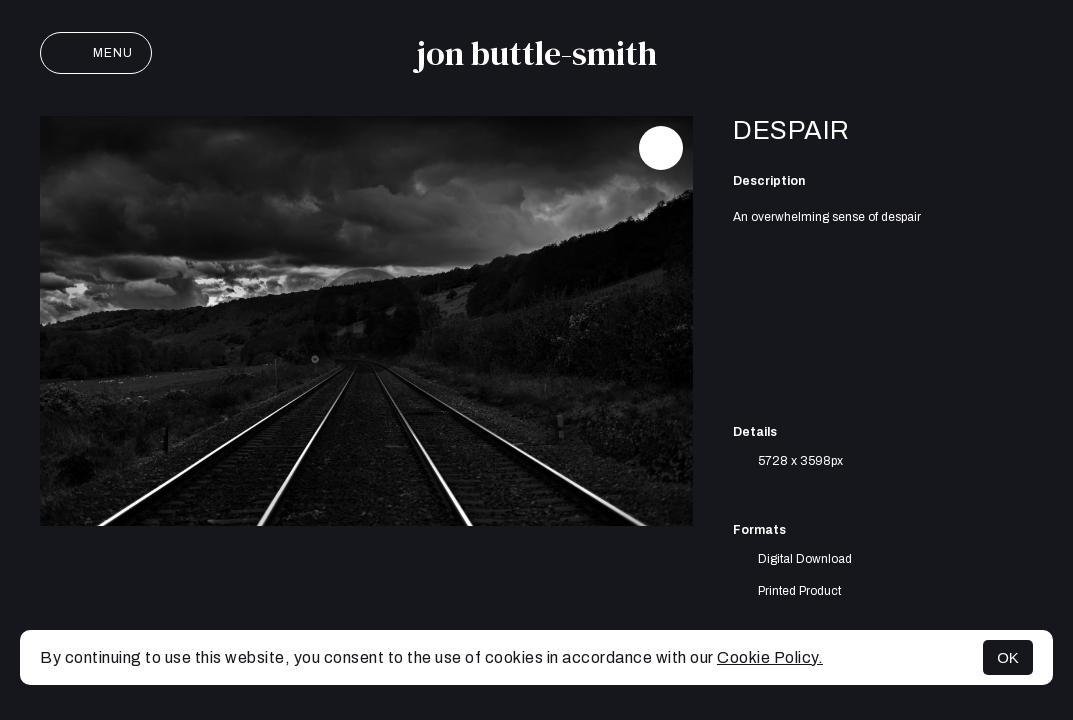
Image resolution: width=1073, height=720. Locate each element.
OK (1008, 657)
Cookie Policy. (770, 657)
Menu (96, 53)
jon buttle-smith (536, 53)
